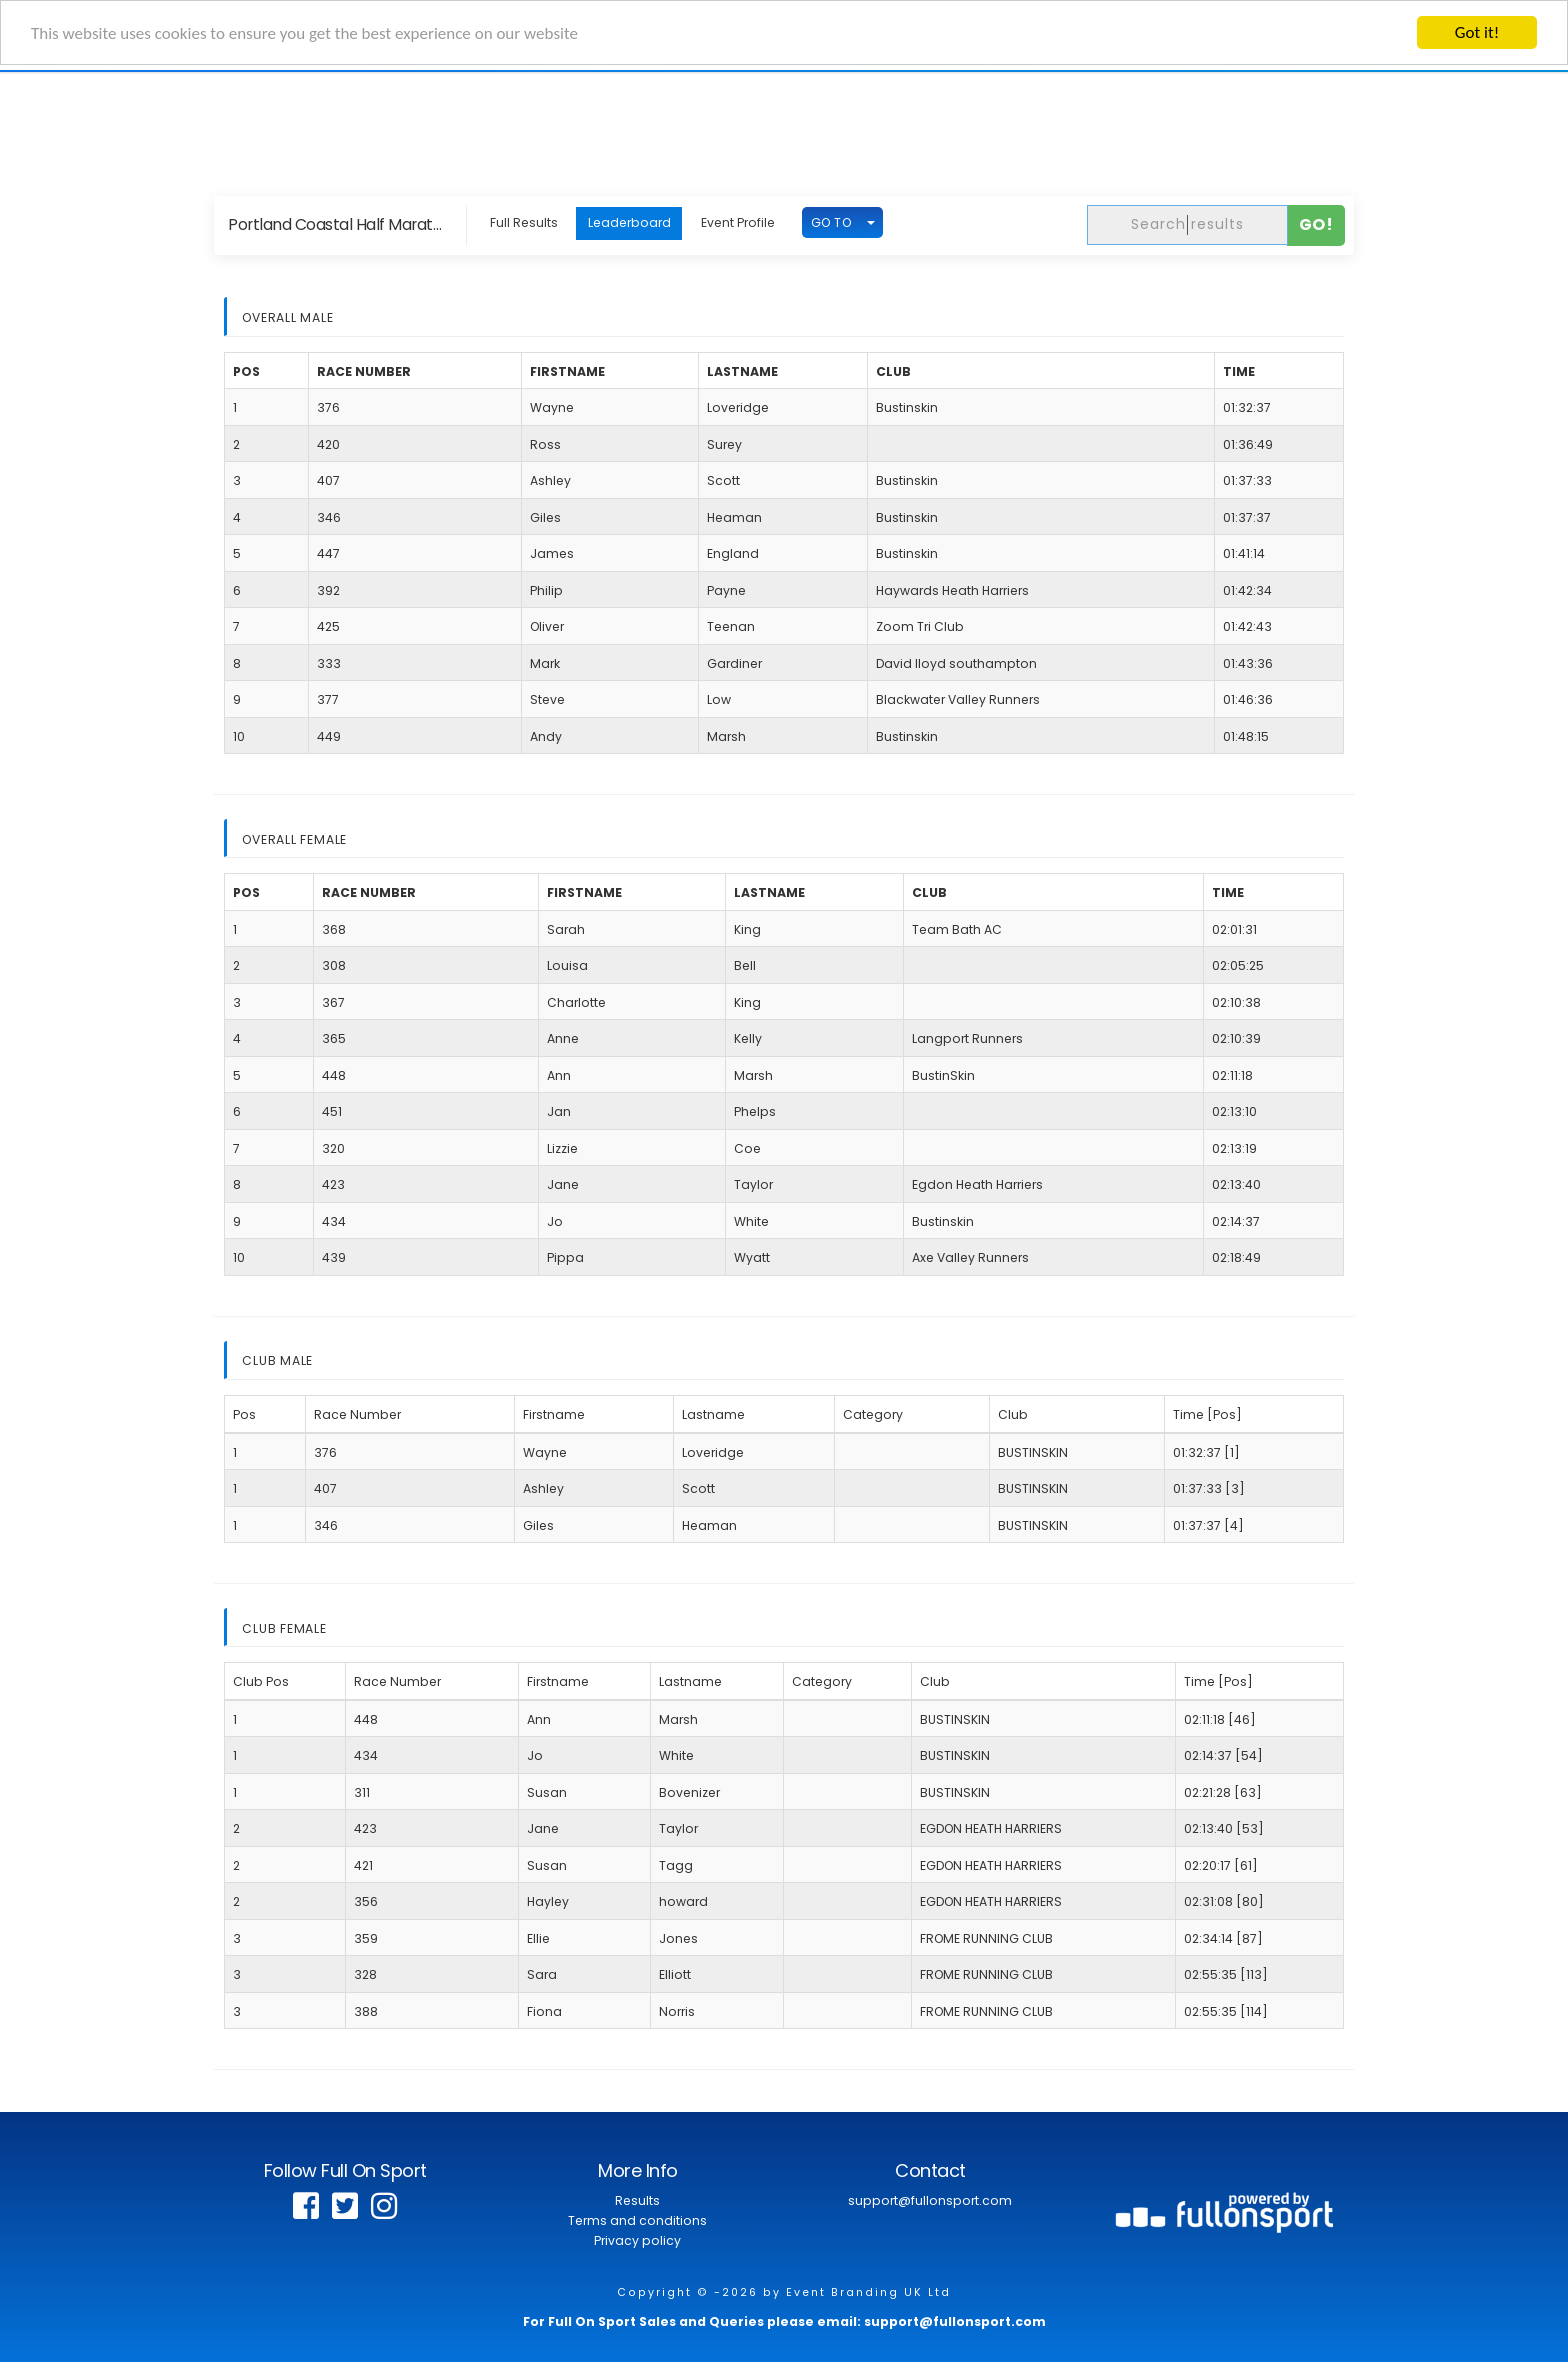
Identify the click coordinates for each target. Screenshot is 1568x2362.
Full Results (524, 222)
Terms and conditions (637, 2220)
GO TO (831, 221)
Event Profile (738, 222)
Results (637, 2200)
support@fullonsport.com (930, 2200)
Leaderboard (629, 222)
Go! (1316, 224)
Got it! (1477, 32)
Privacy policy (637, 2240)
